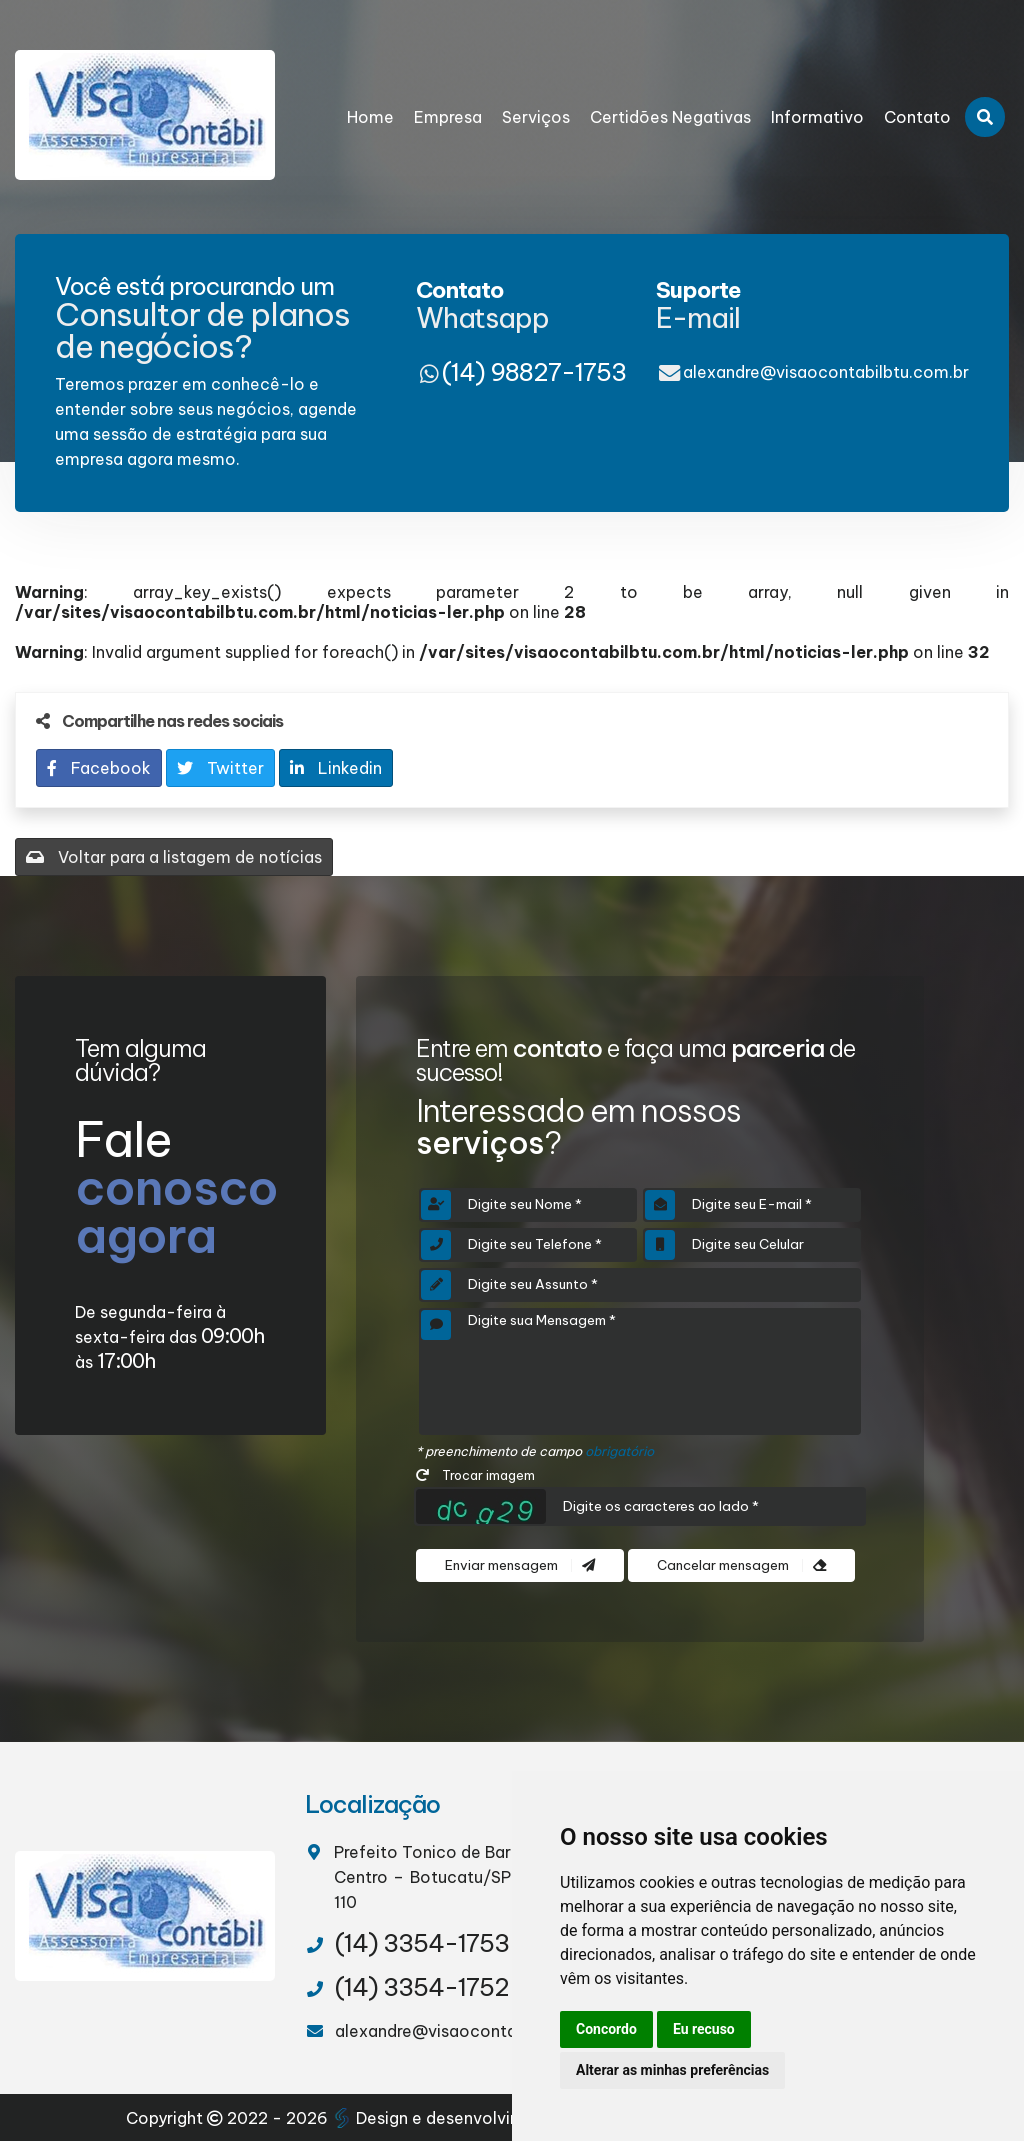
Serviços (536, 117)
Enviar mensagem (520, 1565)
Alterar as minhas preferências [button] (672, 2070)
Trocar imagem (475, 1475)
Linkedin (336, 768)
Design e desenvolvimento (449, 2118)
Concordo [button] (606, 2029)
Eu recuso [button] (704, 2029)
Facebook (99, 768)
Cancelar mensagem (741, 1565)
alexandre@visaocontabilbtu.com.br (826, 372)
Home (370, 117)
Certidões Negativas (670, 117)
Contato (917, 117)
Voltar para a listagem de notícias (174, 857)
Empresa (448, 117)
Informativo (817, 117)
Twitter (220, 768)
